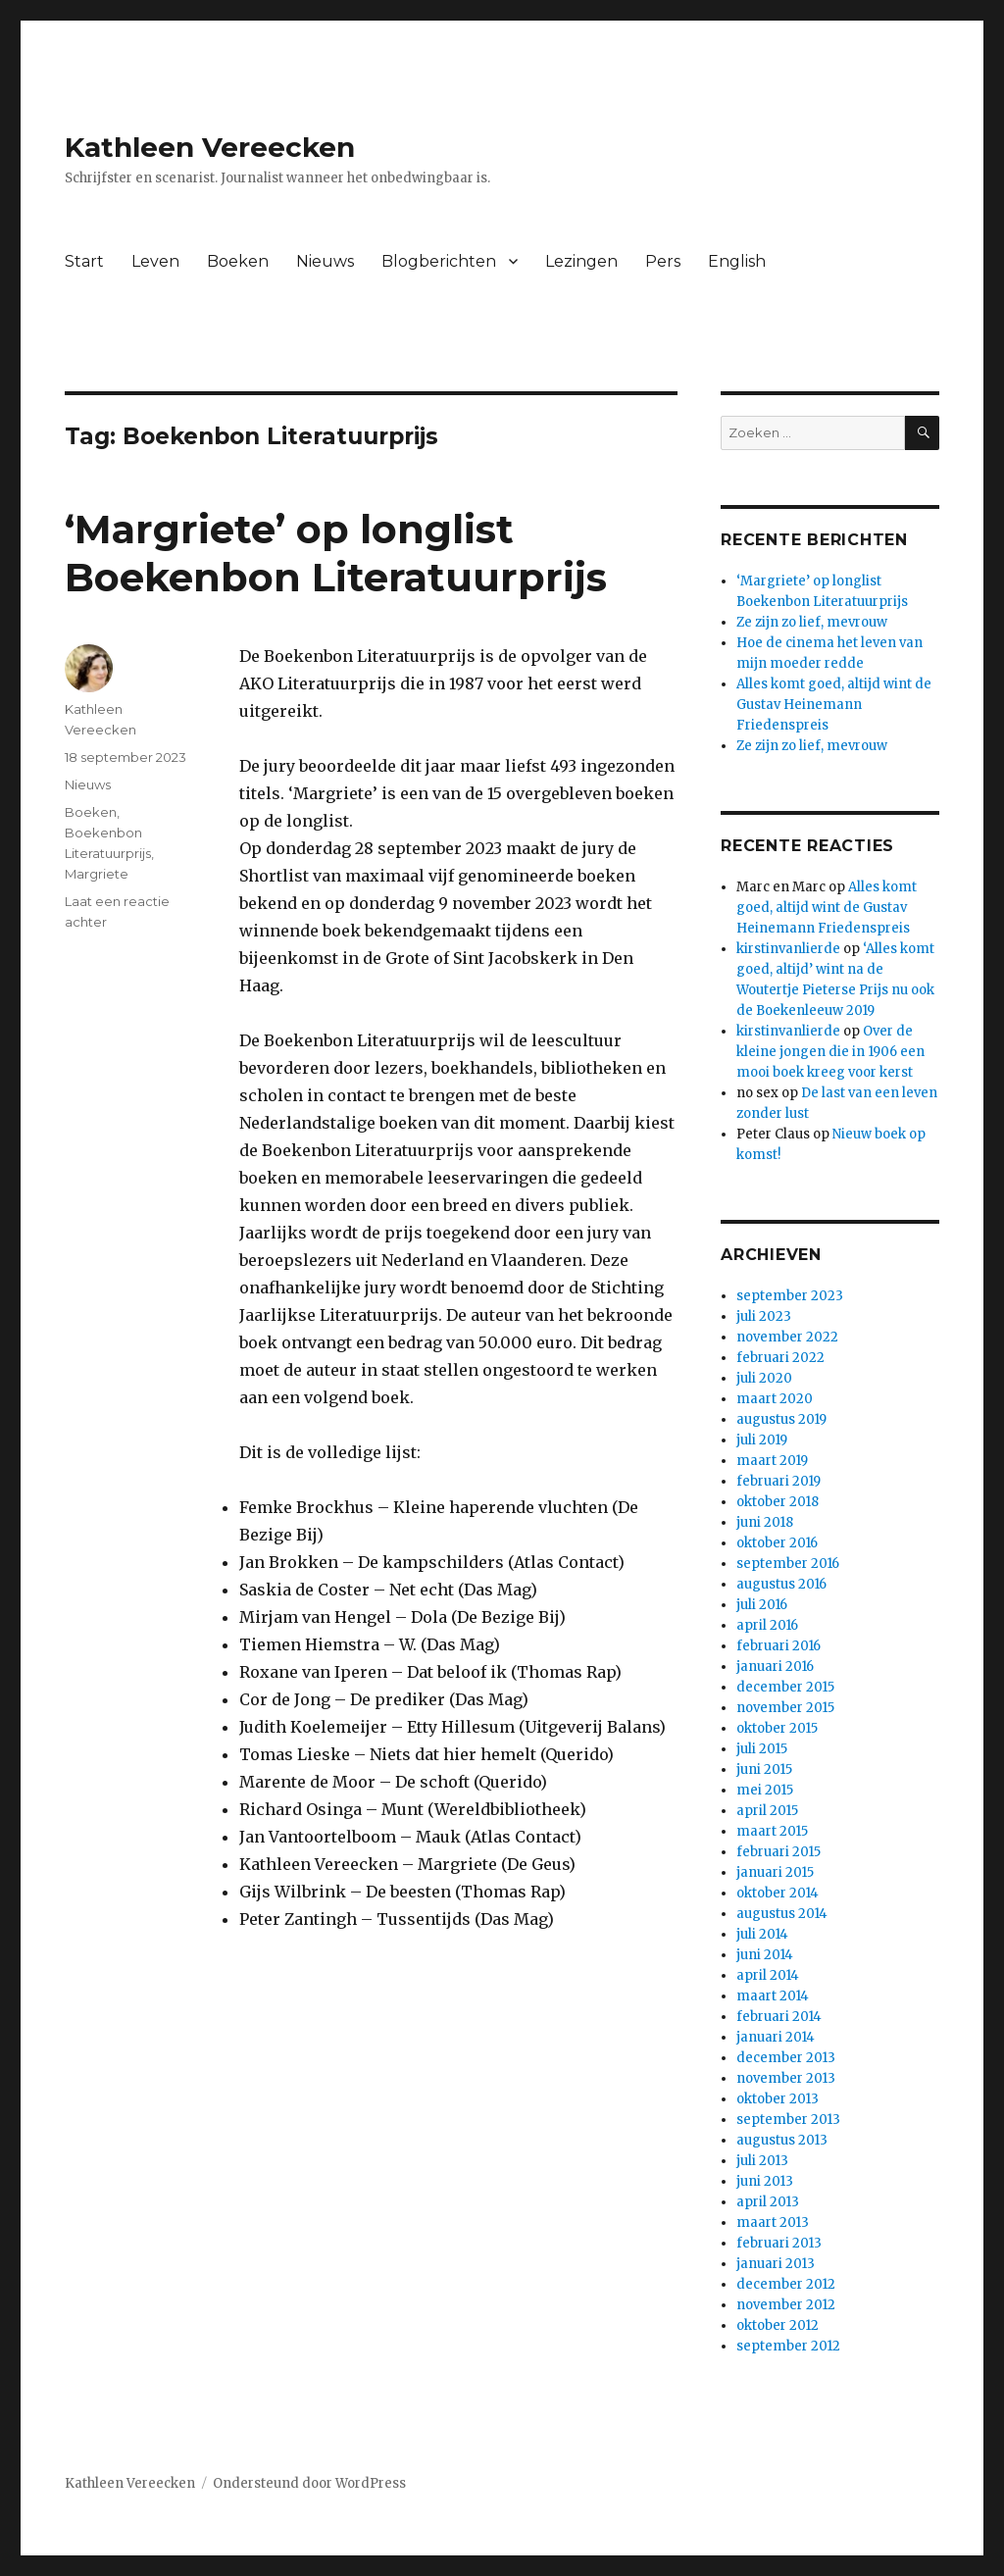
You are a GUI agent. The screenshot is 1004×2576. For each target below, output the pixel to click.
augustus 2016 (781, 1584)
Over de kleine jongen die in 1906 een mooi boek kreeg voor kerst (830, 1052)
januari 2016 (775, 1666)
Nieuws (325, 261)
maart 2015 (772, 1831)
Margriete (96, 874)
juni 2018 (764, 1522)
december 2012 (785, 2284)
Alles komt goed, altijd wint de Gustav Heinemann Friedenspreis (833, 704)
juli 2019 (761, 1440)
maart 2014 (772, 1996)
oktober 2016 (777, 1543)
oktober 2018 (777, 1501)
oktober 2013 (777, 2099)
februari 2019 (778, 1481)
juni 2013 (764, 2181)
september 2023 (789, 1296)
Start (84, 261)
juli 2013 (762, 2160)
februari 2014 (779, 2016)
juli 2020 (764, 1378)
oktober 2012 (777, 2325)
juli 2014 (762, 1934)
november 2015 (785, 1707)
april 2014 (767, 1975)
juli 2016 (761, 1604)
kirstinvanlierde (788, 948)
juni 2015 (764, 1769)
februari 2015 (778, 1852)
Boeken (238, 261)
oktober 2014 (777, 1893)
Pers (662, 261)
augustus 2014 (782, 1913)
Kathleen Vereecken (210, 147)
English (737, 261)
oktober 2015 (777, 1728)
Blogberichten (438, 261)
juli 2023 (763, 1316)
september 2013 (788, 2119)
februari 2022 (780, 1357)
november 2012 (785, 2305)
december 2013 (785, 2057)
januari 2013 (775, 2263)
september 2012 (788, 2346)
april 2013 (767, 2202)
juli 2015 (761, 1749)
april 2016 (767, 1625)
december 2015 (785, 1687)
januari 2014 (775, 2037)
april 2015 (767, 1810)
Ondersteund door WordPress (309, 2483)
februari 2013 (779, 2243)
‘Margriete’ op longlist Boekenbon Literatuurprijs (336, 553)
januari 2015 (775, 1872)
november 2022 (787, 1337)
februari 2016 (778, 1646)
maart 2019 (772, 1460)
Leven (155, 261)
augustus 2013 (782, 2140)
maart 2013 (772, 2222)
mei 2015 (764, 1790)
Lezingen (581, 261)
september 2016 (787, 1563)
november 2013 (785, 2078)
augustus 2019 (781, 1419)
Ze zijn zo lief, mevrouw (811, 622)
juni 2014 (764, 1954)
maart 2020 (774, 1398)
